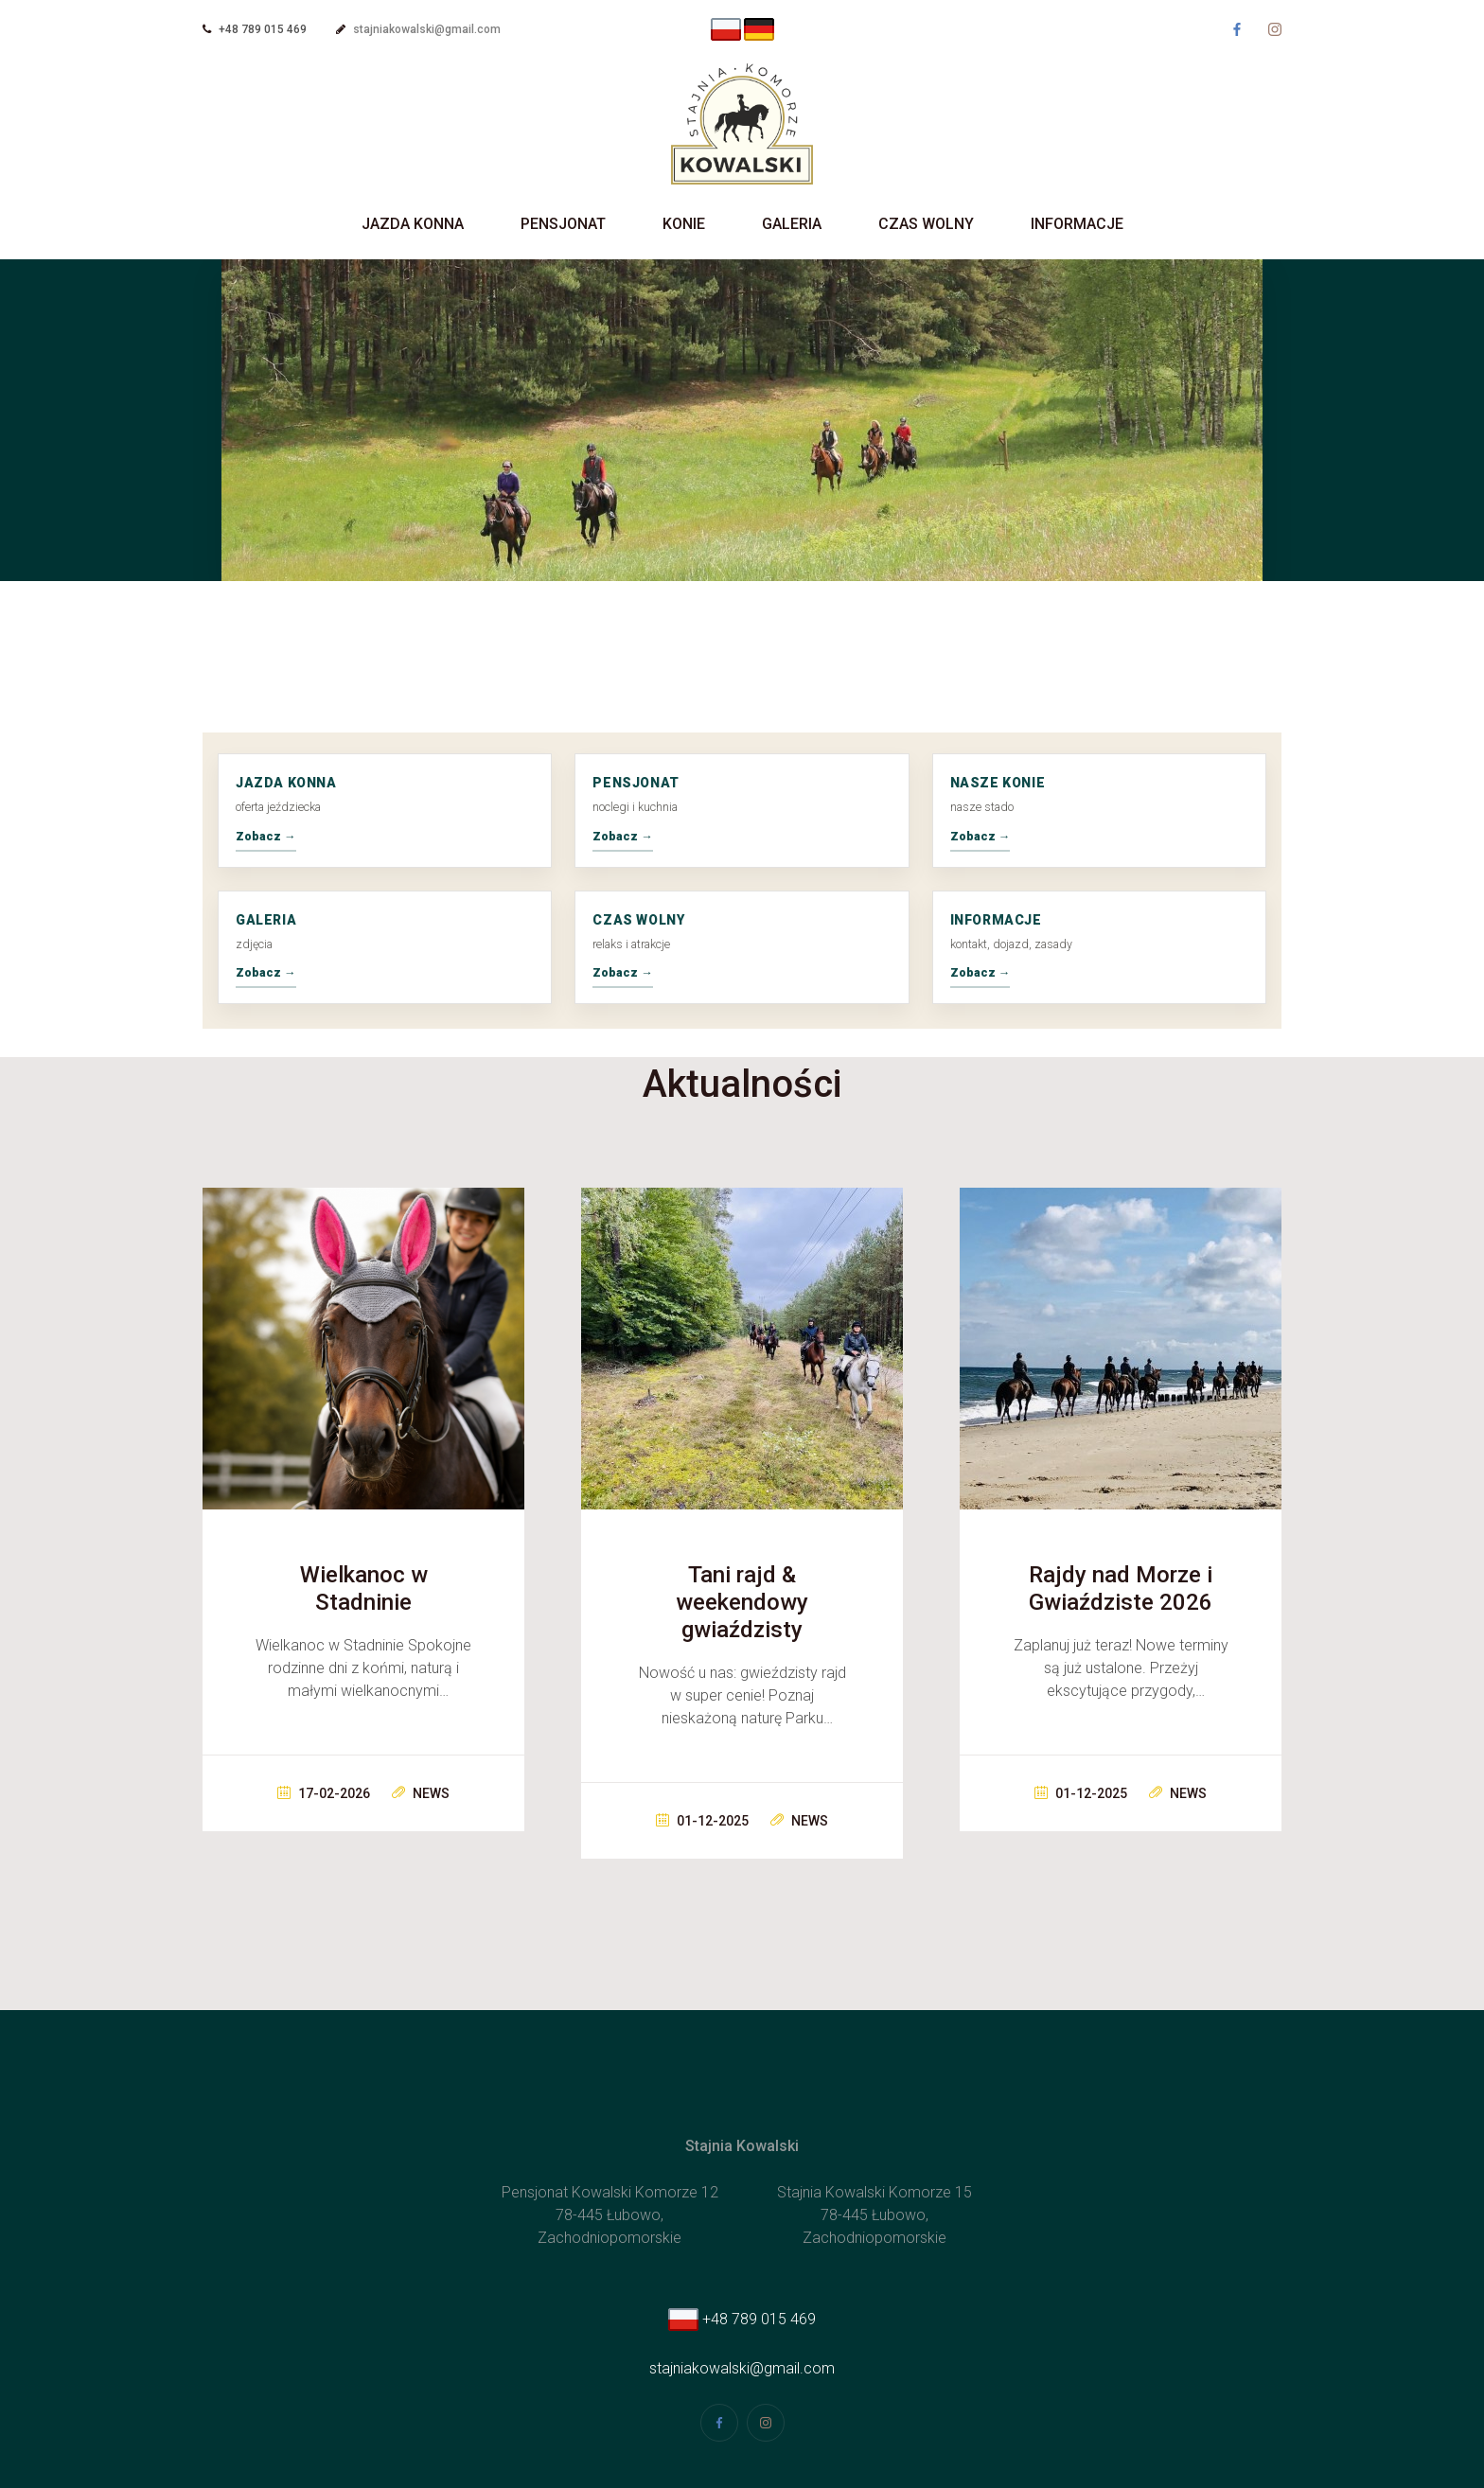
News (421, 1793)
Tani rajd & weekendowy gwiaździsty (742, 1602)
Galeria (792, 224)
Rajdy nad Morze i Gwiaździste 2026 (1120, 1588)
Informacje (1077, 224)
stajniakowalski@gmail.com (427, 29)
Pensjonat (563, 224)
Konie (683, 224)
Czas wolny (926, 224)
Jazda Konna (413, 224)
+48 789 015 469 (742, 2319)
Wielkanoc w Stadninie (364, 1588)
